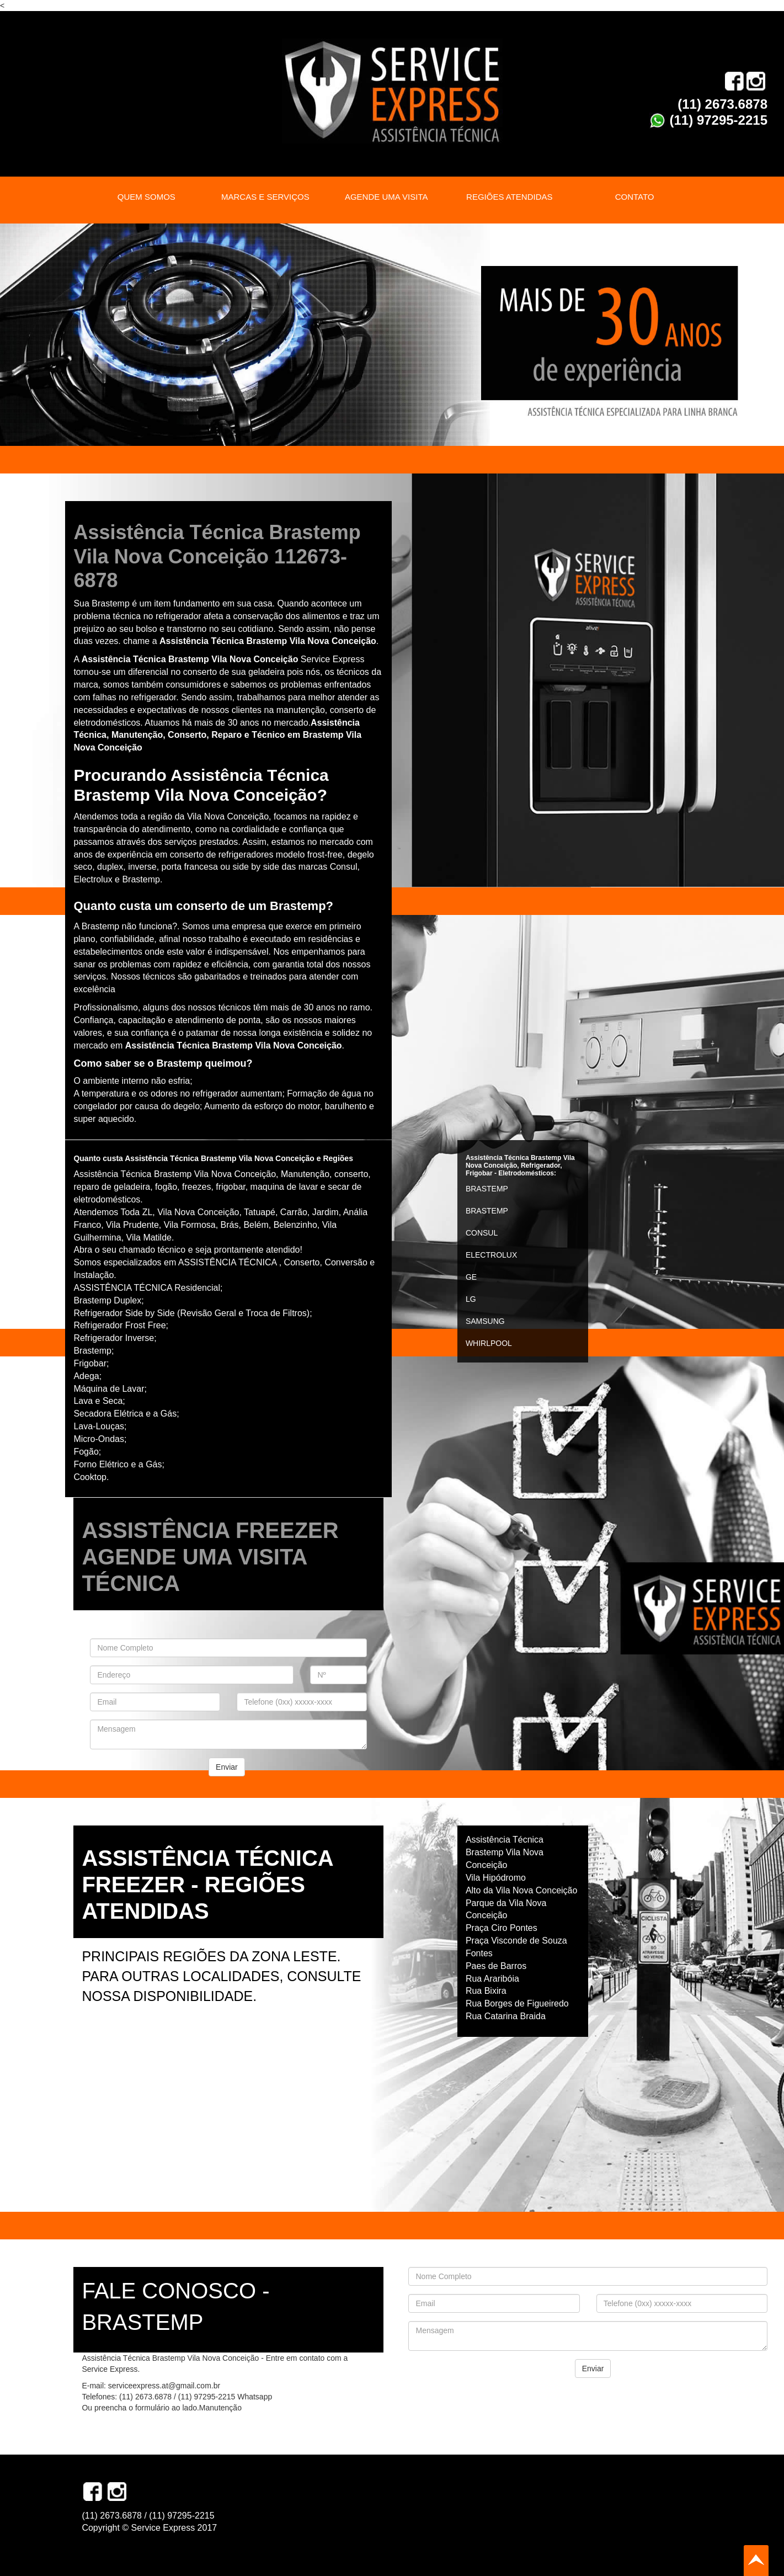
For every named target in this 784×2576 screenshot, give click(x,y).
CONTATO (634, 196)
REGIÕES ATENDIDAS (509, 196)
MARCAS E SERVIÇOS (265, 196)
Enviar (227, 1767)
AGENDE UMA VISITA (386, 196)
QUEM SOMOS (146, 196)
